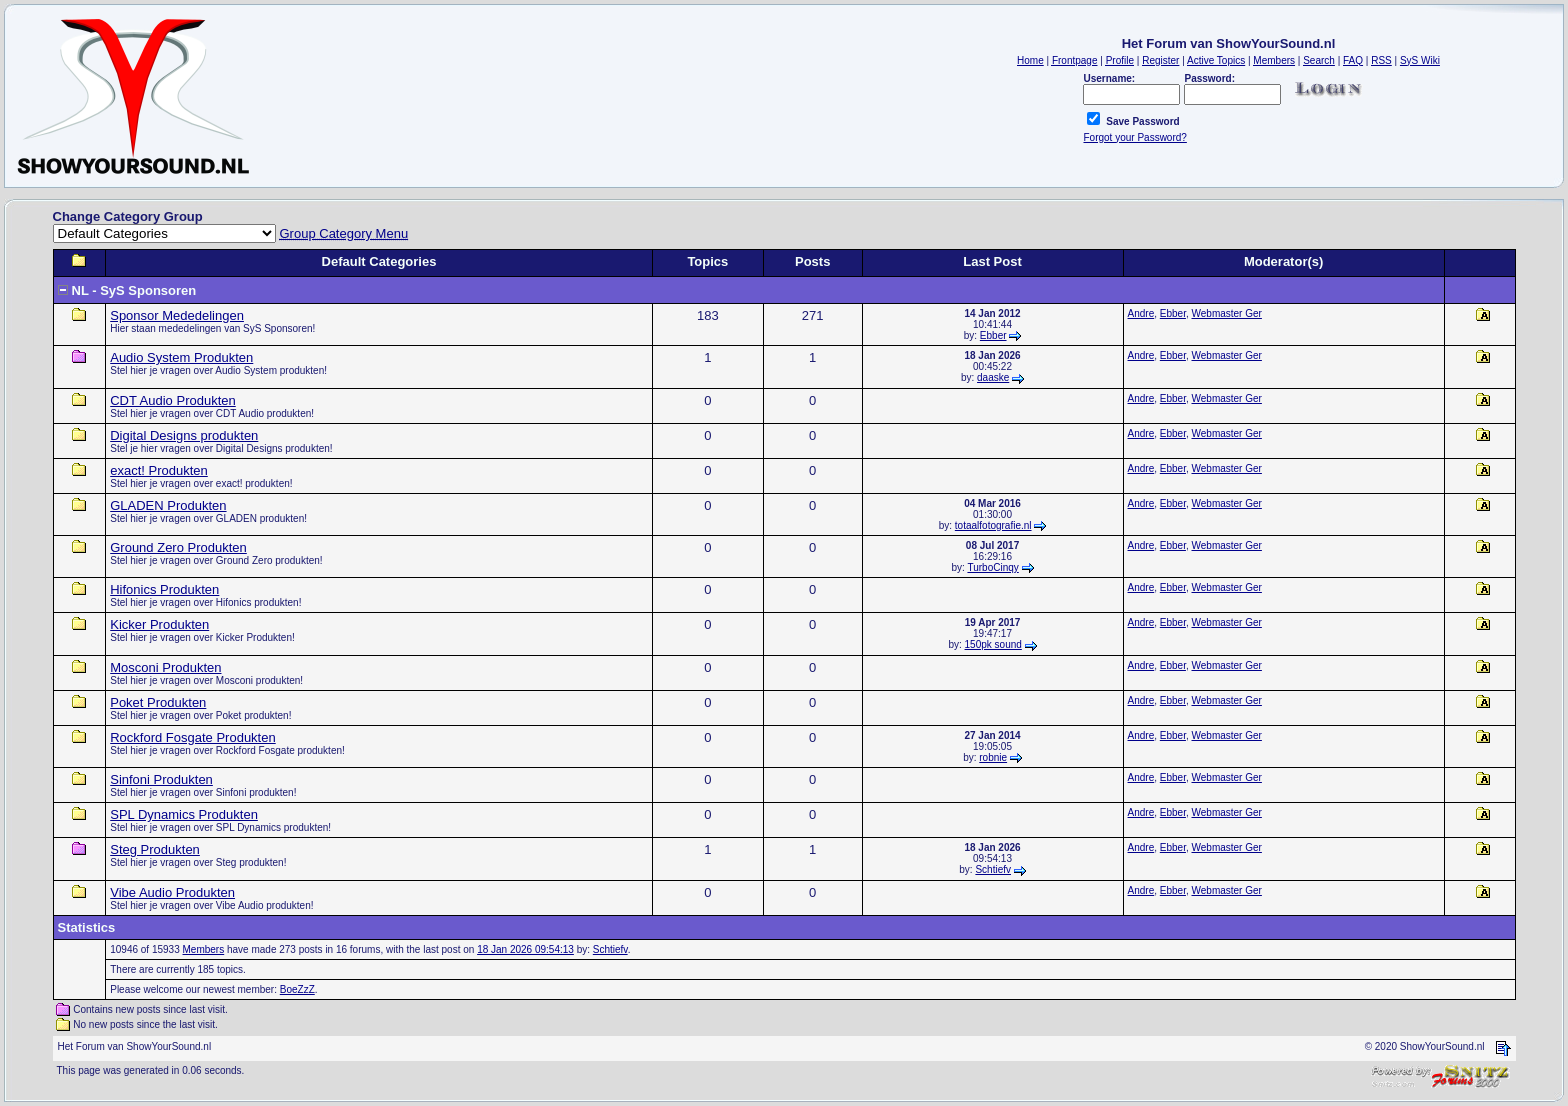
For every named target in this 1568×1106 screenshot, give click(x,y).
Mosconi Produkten (165, 667)
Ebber (993, 335)
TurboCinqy (992, 567)
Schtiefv (993, 869)
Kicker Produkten (159, 624)
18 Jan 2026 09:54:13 (525, 949)
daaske (993, 377)
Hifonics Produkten (164, 589)
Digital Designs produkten (184, 435)
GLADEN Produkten (168, 505)
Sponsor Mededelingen (177, 315)
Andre (1141, 313)
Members (204, 949)
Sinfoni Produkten (161, 779)
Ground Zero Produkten (178, 547)
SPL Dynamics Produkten (184, 814)
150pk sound (993, 644)
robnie (993, 757)
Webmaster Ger (1227, 313)
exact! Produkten (159, 470)
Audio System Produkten (181, 357)
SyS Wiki (1420, 60)
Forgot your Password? (1134, 137)
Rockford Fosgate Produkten (192, 737)
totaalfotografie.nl (993, 525)
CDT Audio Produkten (173, 400)
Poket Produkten (158, 702)
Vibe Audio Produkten (172, 892)
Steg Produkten (155, 849)
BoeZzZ (297, 989)
